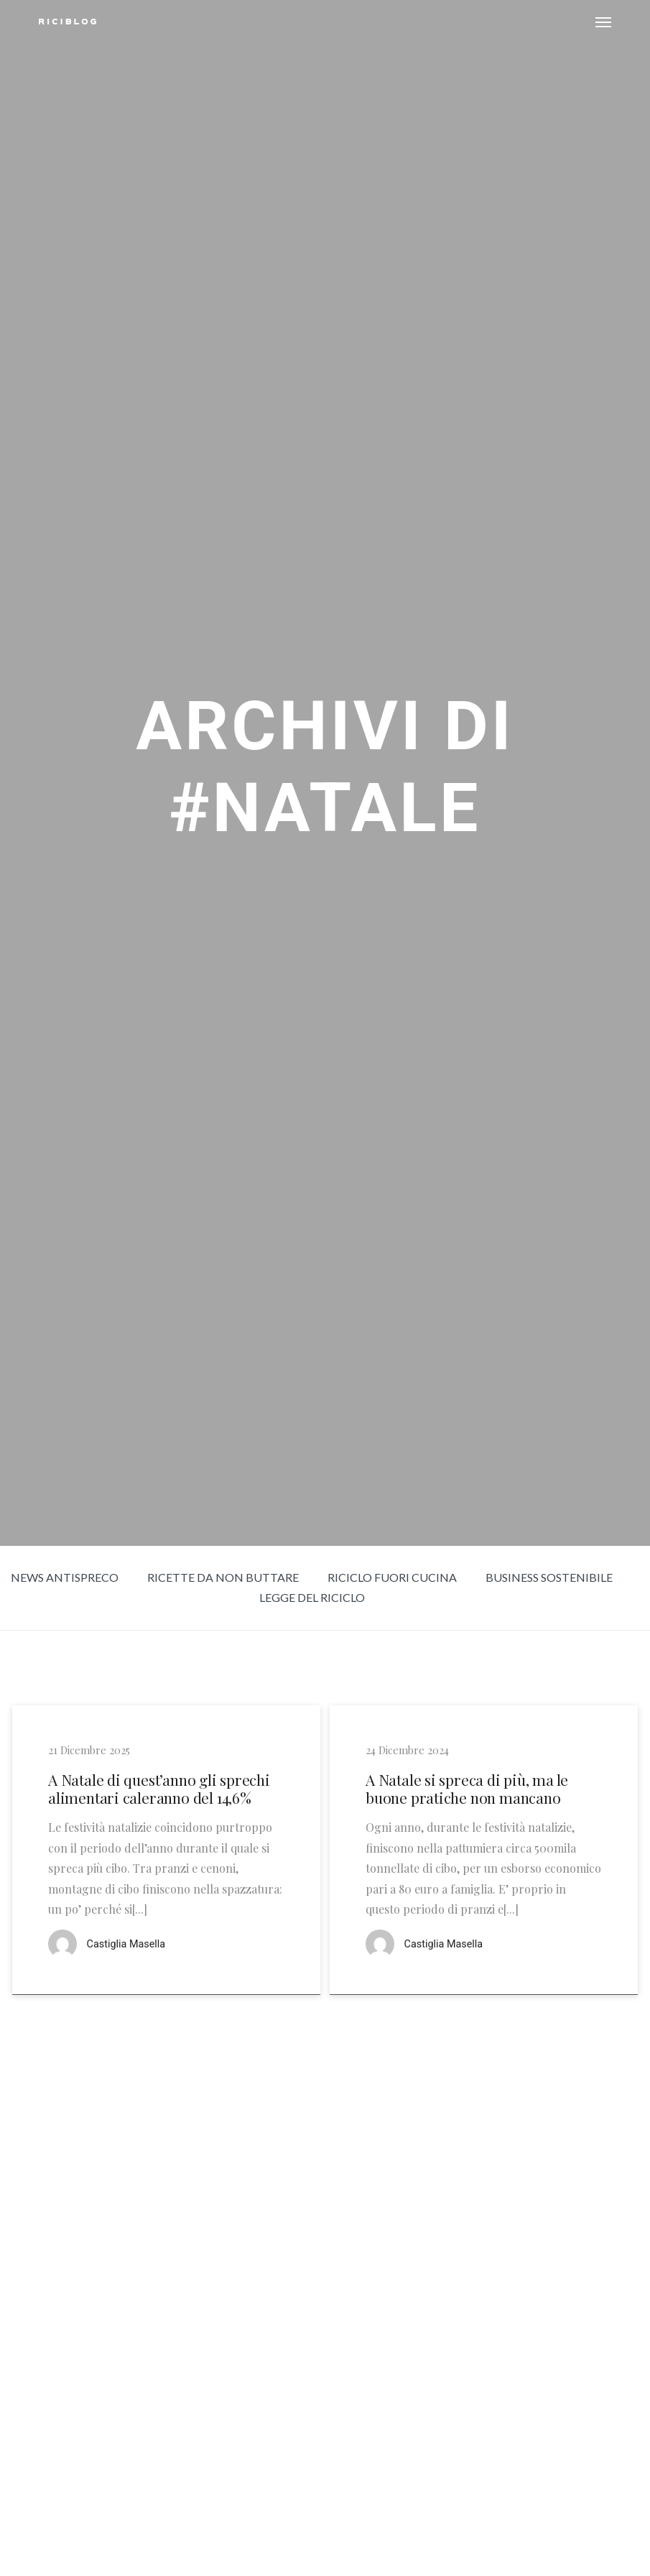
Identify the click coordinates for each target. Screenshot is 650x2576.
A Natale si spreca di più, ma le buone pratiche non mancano (467, 1789)
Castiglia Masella (126, 1944)
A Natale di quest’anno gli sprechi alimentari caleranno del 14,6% (159, 1789)
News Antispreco (65, 1577)
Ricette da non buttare (223, 1577)
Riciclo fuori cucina (392, 1577)
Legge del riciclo (312, 1597)
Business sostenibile (549, 1577)
